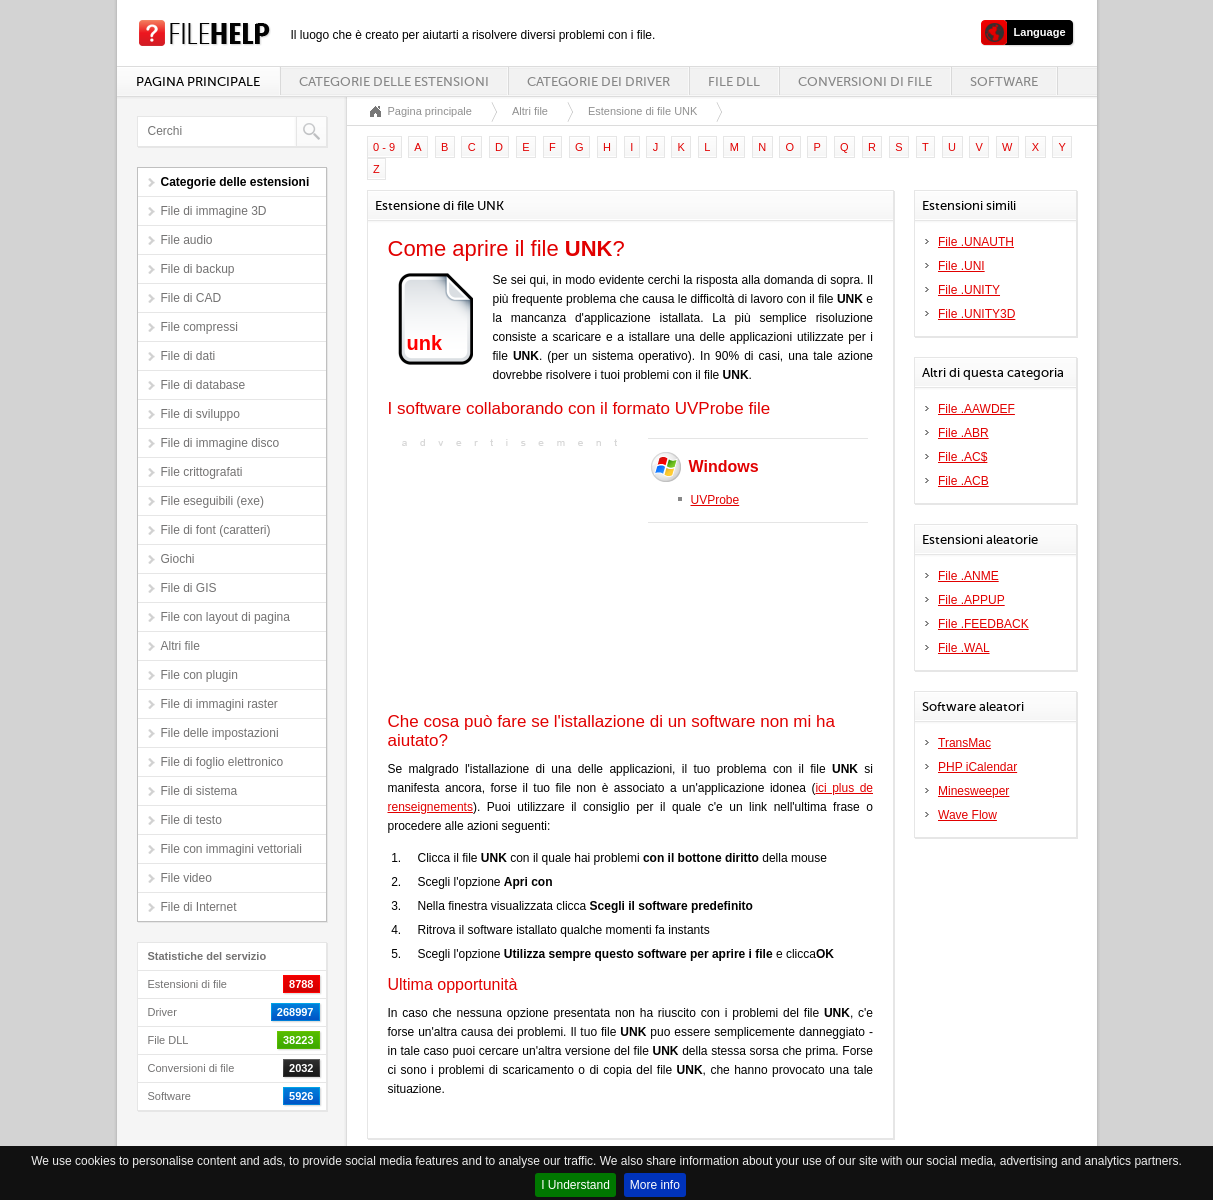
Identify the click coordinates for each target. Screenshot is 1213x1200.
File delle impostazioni (220, 733)
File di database (203, 385)
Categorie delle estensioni (394, 81)
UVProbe (715, 500)
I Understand (575, 1185)
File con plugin (199, 675)
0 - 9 (384, 147)
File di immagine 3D (214, 211)
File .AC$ (962, 457)
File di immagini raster (219, 704)
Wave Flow (967, 815)
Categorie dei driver (598, 81)
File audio (187, 240)
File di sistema (199, 791)
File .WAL (964, 648)
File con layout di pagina (225, 617)
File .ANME (968, 576)
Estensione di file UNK (642, 111)
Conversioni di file (865, 81)
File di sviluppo (200, 414)
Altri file (180, 646)
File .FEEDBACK (983, 624)
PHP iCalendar (977, 767)
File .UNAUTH (976, 242)
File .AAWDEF (976, 409)
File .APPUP (971, 600)
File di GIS (189, 588)
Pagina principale (198, 81)
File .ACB (963, 481)
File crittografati (202, 472)
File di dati (188, 356)
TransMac (964, 743)
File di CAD (191, 298)
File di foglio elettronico (222, 762)
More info (655, 1185)
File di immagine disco (220, 443)
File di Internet (199, 907)
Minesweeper (973, 791)
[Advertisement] (513, 578)
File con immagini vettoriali (231, 849)
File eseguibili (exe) (212, 501)
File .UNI (961, 266)
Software (1004, 81)
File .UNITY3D (976, 314)
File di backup (198, 269)
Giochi (178, 559)
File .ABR (963, 433)
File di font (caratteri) (216, 530)
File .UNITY (969, 290)
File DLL (734, 81)
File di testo (191, 820)
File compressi (199, 327)
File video (186, 878)
